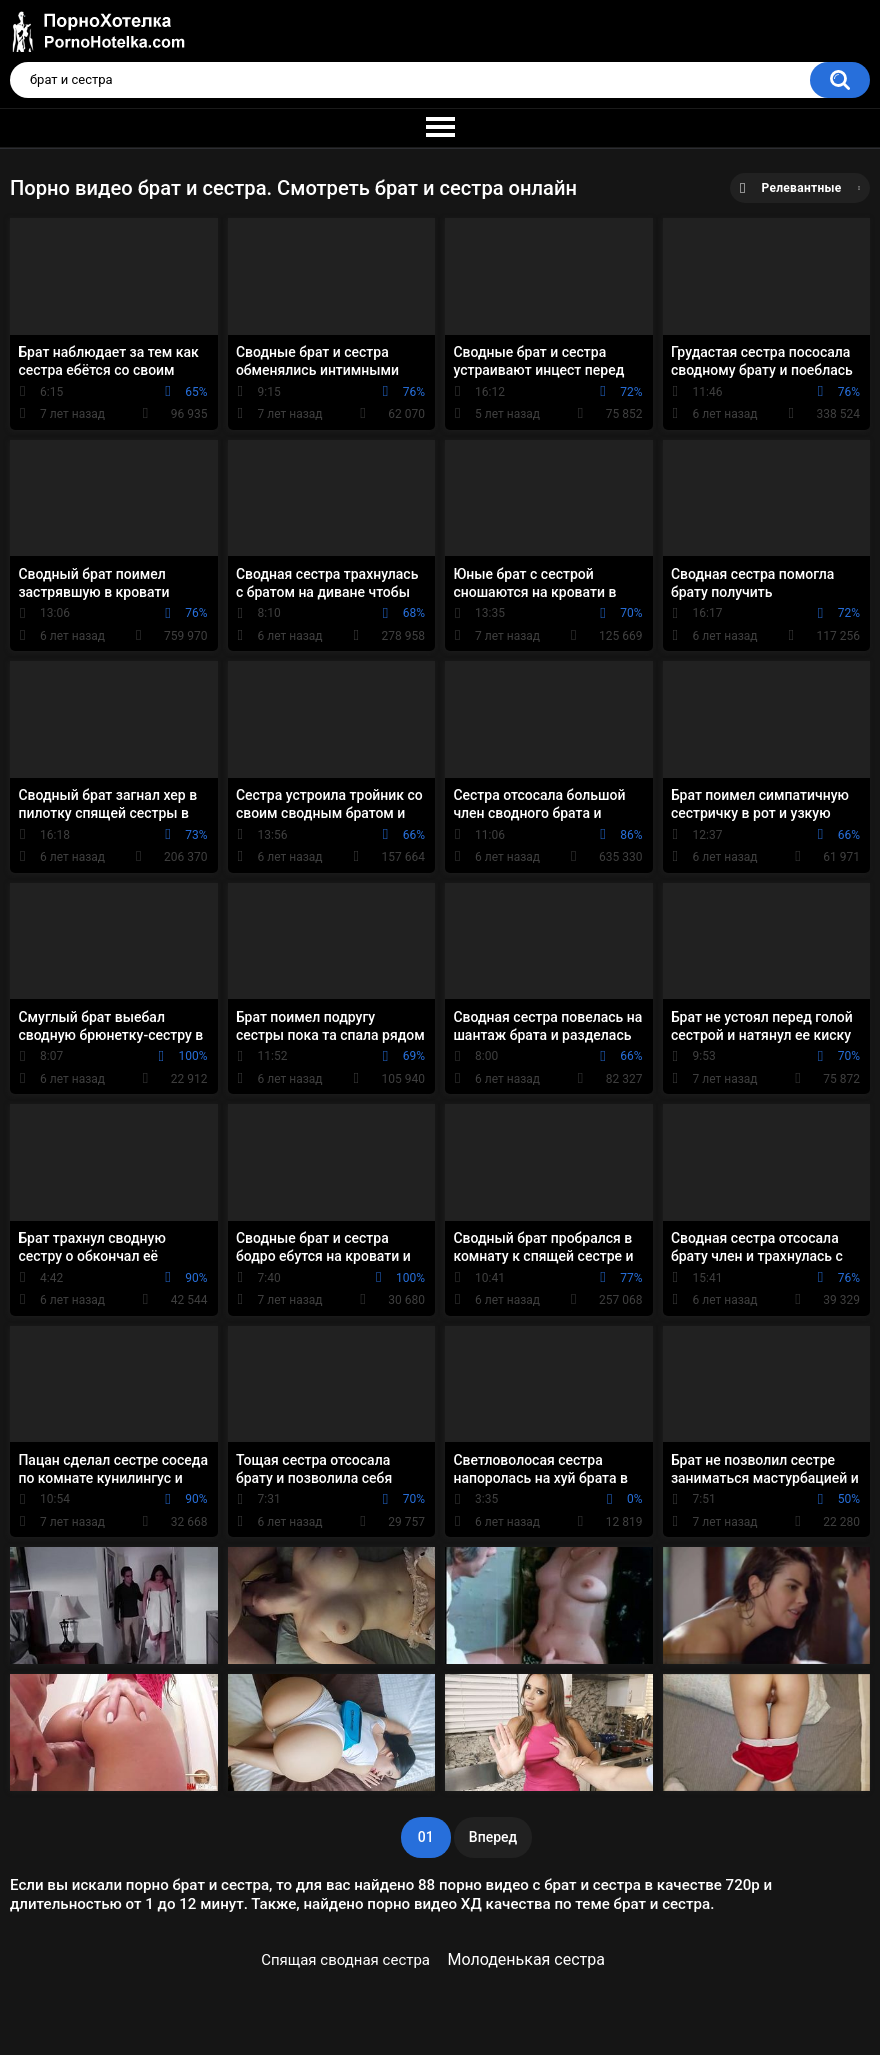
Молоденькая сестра (526, 1959)
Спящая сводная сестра (345, 1960)
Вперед (493, 1837)
